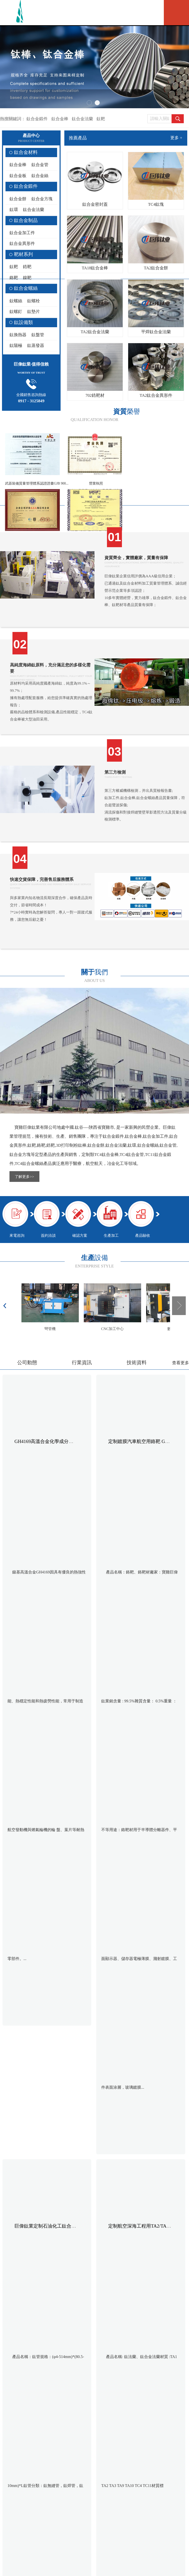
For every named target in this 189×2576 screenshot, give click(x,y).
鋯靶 (27, 266)
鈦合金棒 (59, 118)
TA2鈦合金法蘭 (95, 331)
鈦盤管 (37, 334)
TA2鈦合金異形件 (156, 395)
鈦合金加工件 (22, 232)
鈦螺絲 (15, 301)
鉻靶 (13, 277)
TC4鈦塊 (156, 204)
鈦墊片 (33, 311)
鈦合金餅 (17, 199)
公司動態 (27, 1362)
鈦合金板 (17, 175)
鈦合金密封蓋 (95, 204)
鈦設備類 (23, 322)
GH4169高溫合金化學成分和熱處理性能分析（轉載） (69, 1441)
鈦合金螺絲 (26, 288)
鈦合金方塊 (42, 199)
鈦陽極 (15, 345)
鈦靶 (100, 118)
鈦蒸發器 (35, 345)
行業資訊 (82, 1362)
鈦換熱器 (17, 334)
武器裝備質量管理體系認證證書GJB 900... (36, 483)
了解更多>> (24, 1176)
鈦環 (13, 209)
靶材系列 (23, 254)
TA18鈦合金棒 (95, 268)
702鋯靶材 (95, 395)
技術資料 (137, 1362)
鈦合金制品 (26, 220)
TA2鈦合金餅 (156, 268)
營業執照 (96, 483)
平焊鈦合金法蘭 (156, 331)
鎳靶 (27, 277)
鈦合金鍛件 (37, 118)
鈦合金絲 (39, 175)
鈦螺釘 (15, 311)
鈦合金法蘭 (82, 118)
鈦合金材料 (26, 152)
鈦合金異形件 (22, 243)
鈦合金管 (39, 164)
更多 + (176, 137)
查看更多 (180, 1362)
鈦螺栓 (33, 301)
